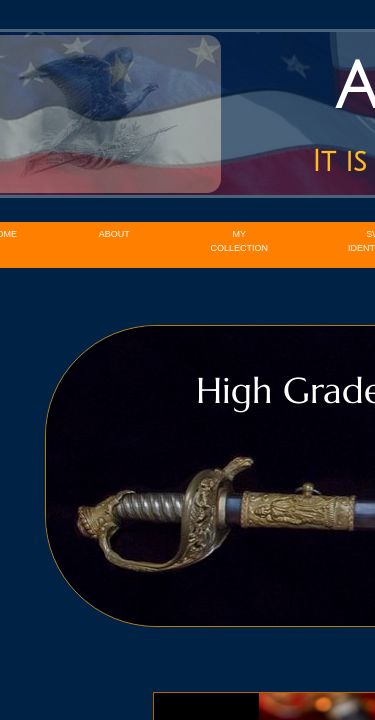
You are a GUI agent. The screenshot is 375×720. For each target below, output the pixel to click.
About (114, 234)
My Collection (240, 241)
